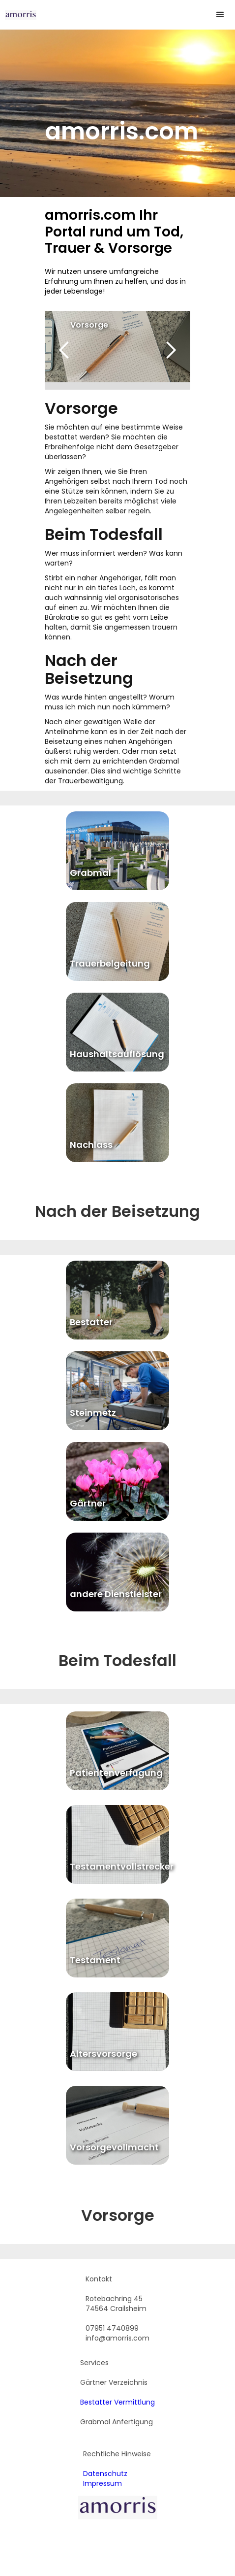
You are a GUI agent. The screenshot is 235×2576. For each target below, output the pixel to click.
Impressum (102, 2483)
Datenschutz (105, 2473)
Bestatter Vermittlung (117, 2402)
